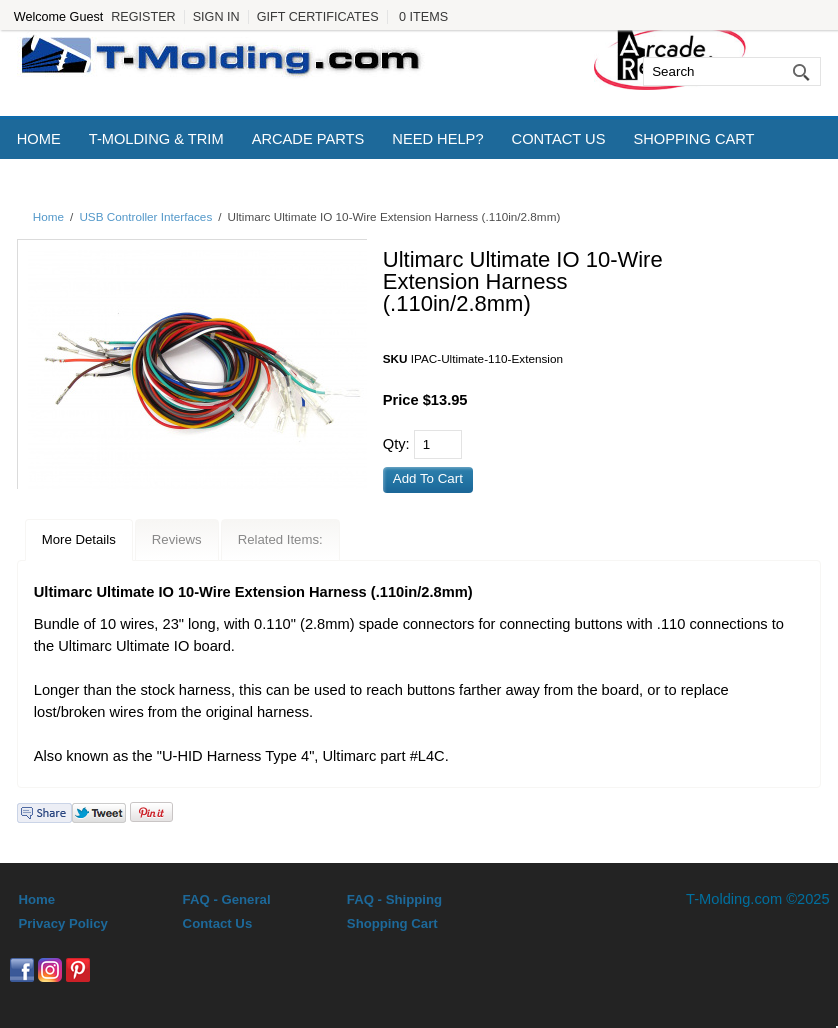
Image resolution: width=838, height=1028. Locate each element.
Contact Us (559, 139)
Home (39, 139)
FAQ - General (227, 899)
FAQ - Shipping (394, 899)
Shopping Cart (693, 139)
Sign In (216, 17)
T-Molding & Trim (156, 139)
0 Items (423, 17)
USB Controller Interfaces (145, 216)
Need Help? (437, 139)
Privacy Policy (62, 923)
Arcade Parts (308, 139)
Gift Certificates (318, 17)
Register (143, 17)
